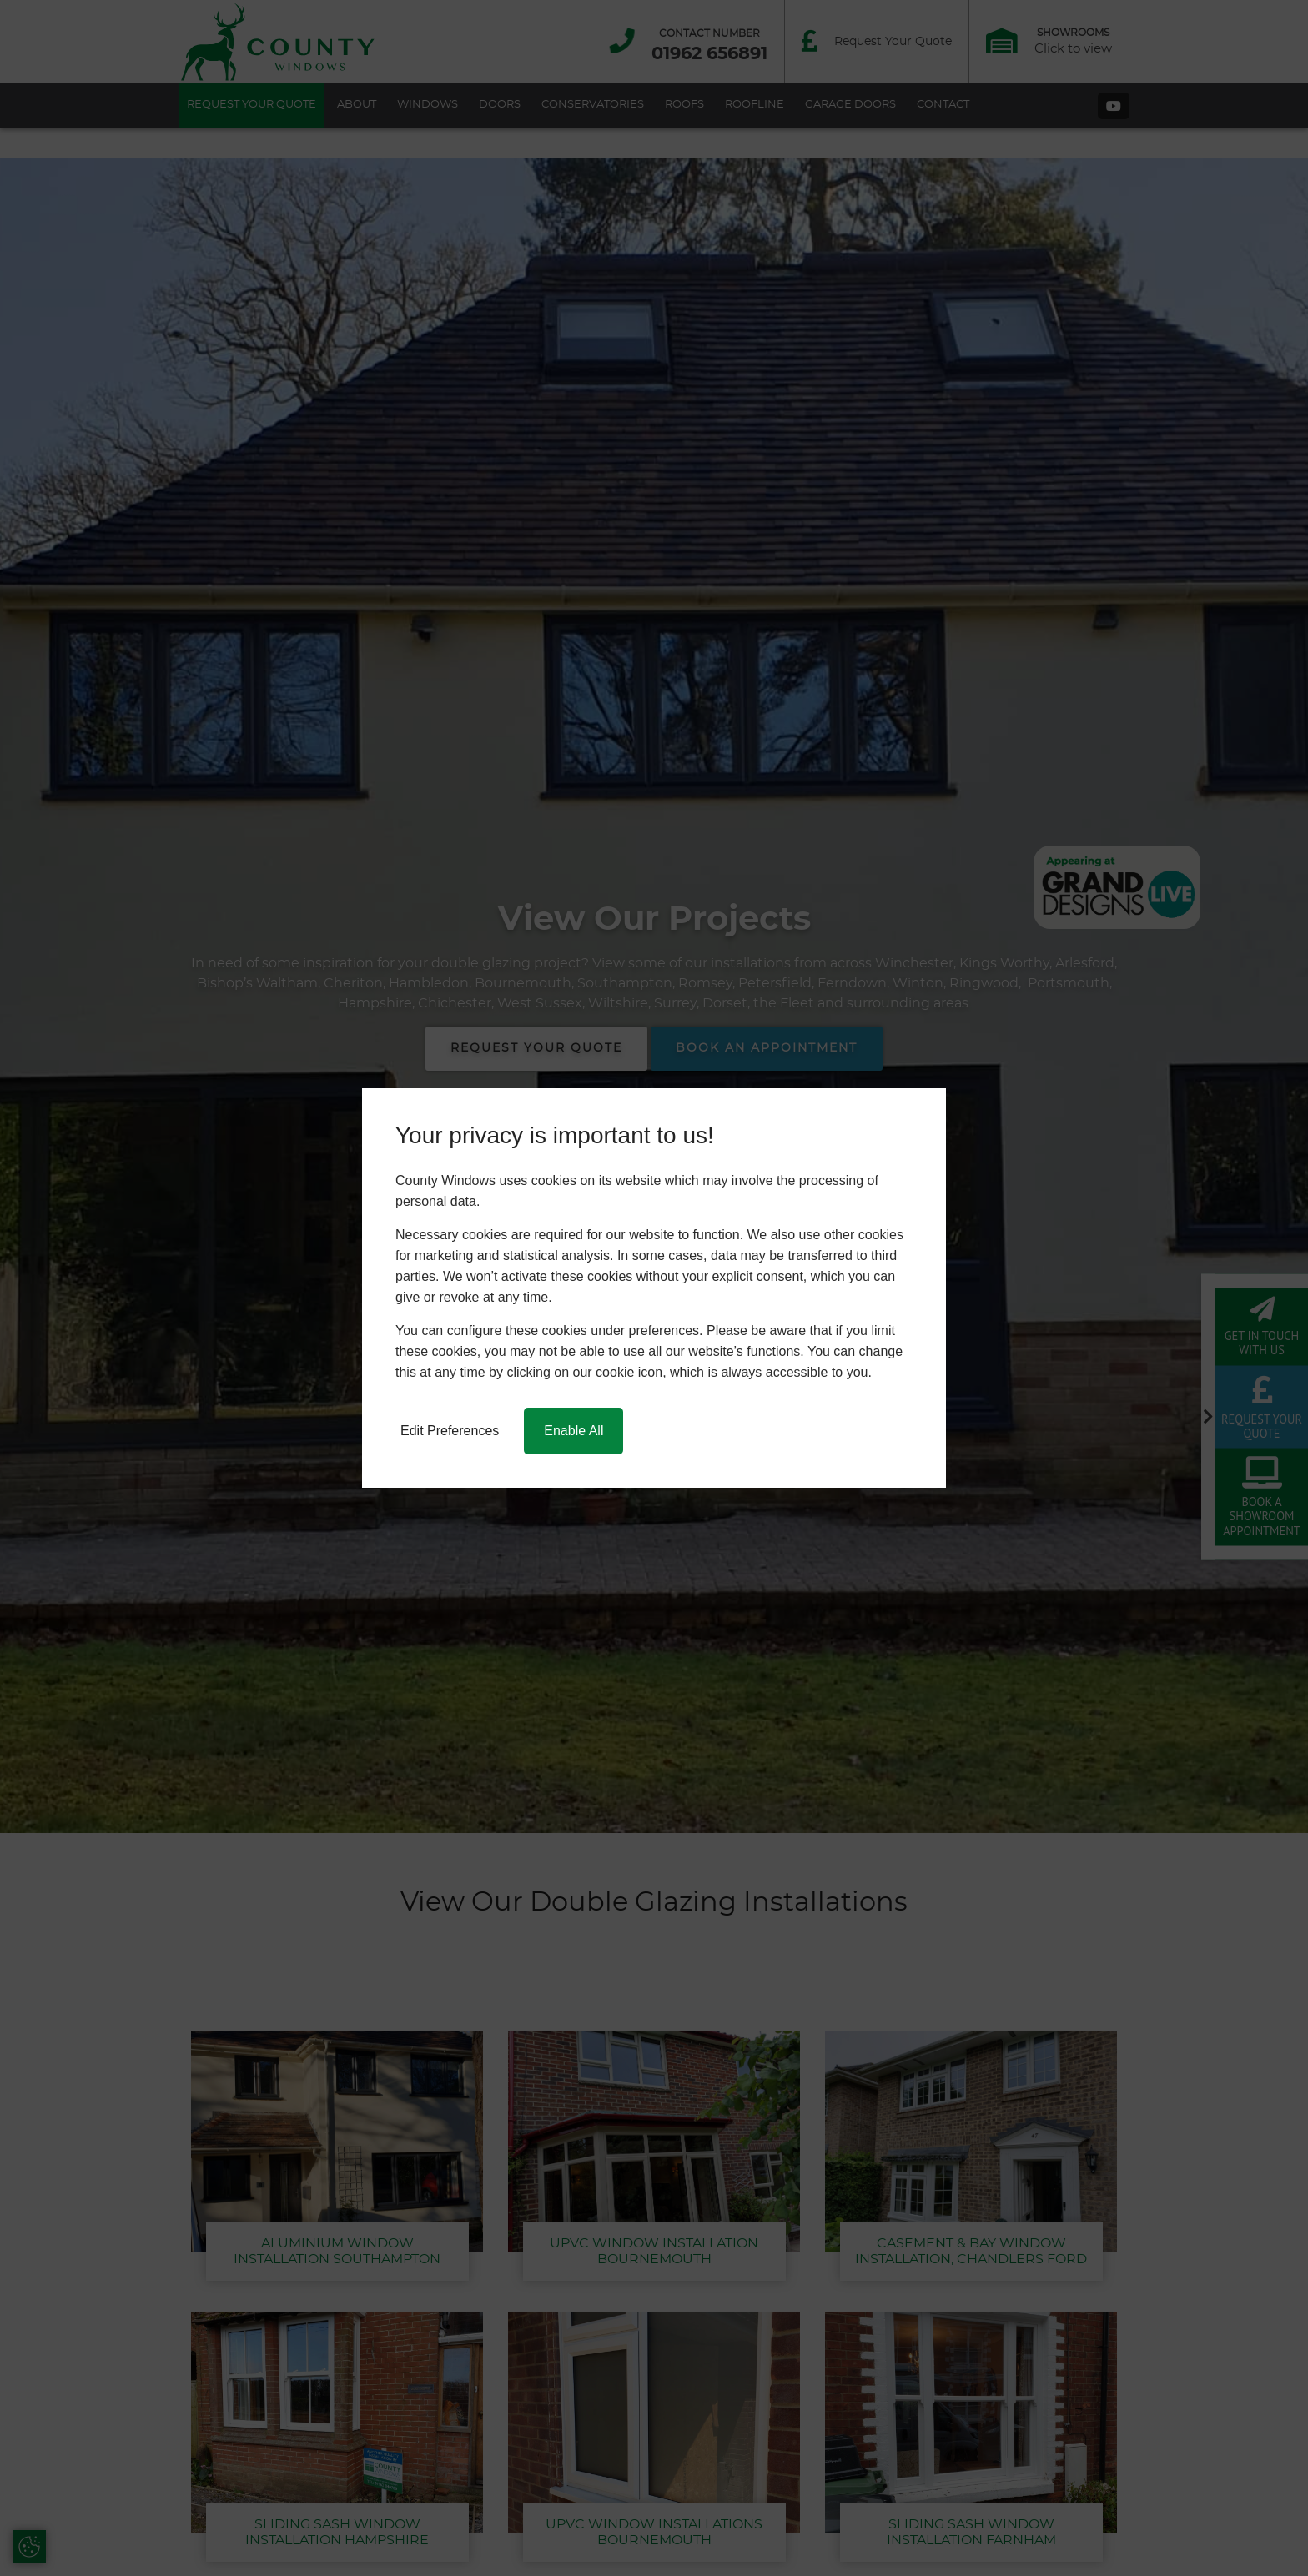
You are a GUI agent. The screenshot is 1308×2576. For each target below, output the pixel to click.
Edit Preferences (449, 1431)
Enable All (573, 1431)
